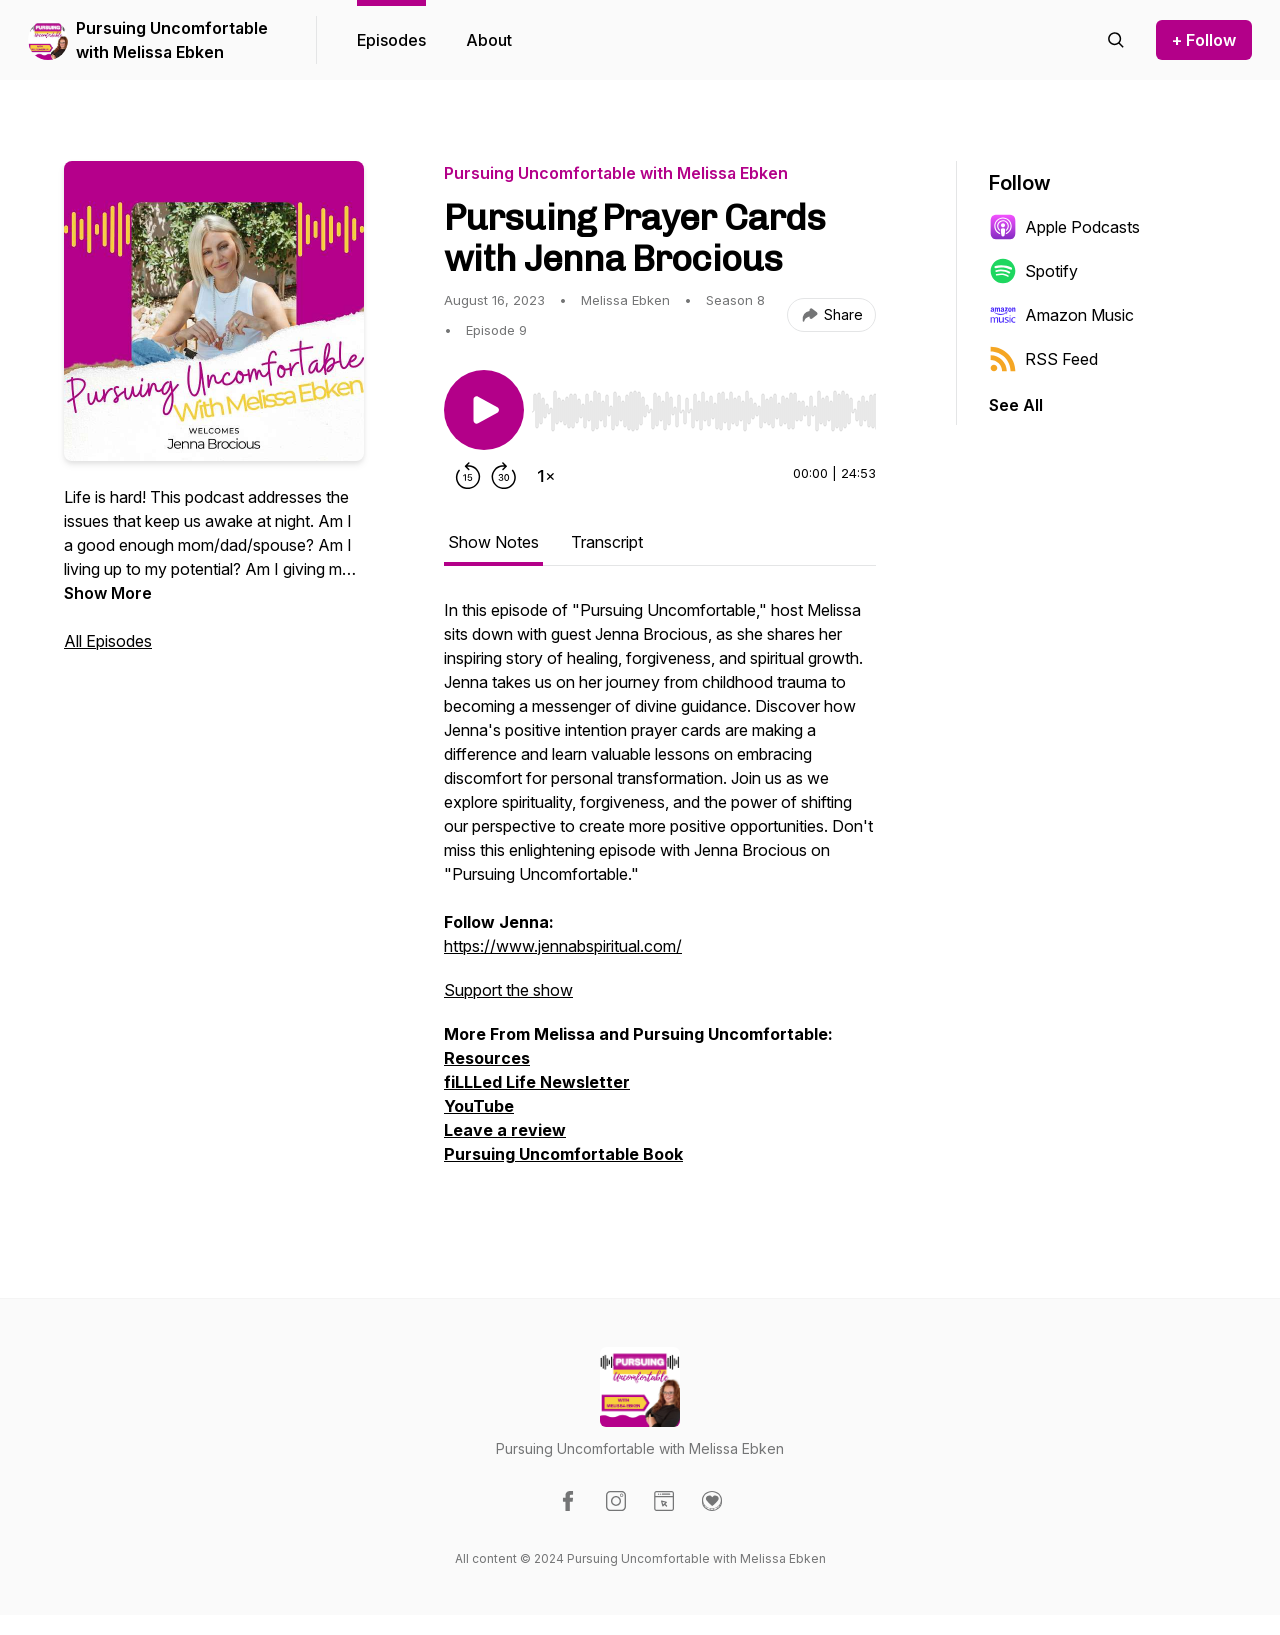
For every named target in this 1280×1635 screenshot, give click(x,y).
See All (1016, 405)
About (489, 40)
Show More (108, 593)
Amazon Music (1061, 315)
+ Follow (1204, 40)
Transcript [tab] (607, 542)
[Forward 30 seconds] (504, 476)
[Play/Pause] (484, 410)
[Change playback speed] (546, 476)
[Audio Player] (704, 405)
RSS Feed (1043, 359)
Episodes (391, 40)
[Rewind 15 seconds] (468, 476)
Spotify (1033, 271)
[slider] (704, 411)
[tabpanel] (660, 892)
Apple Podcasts (1064, 227)
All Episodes (108, 641)
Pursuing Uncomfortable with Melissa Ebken (172, 40)
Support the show (508, 990)
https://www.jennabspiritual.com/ (563, 946)
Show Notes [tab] (493, 542)
